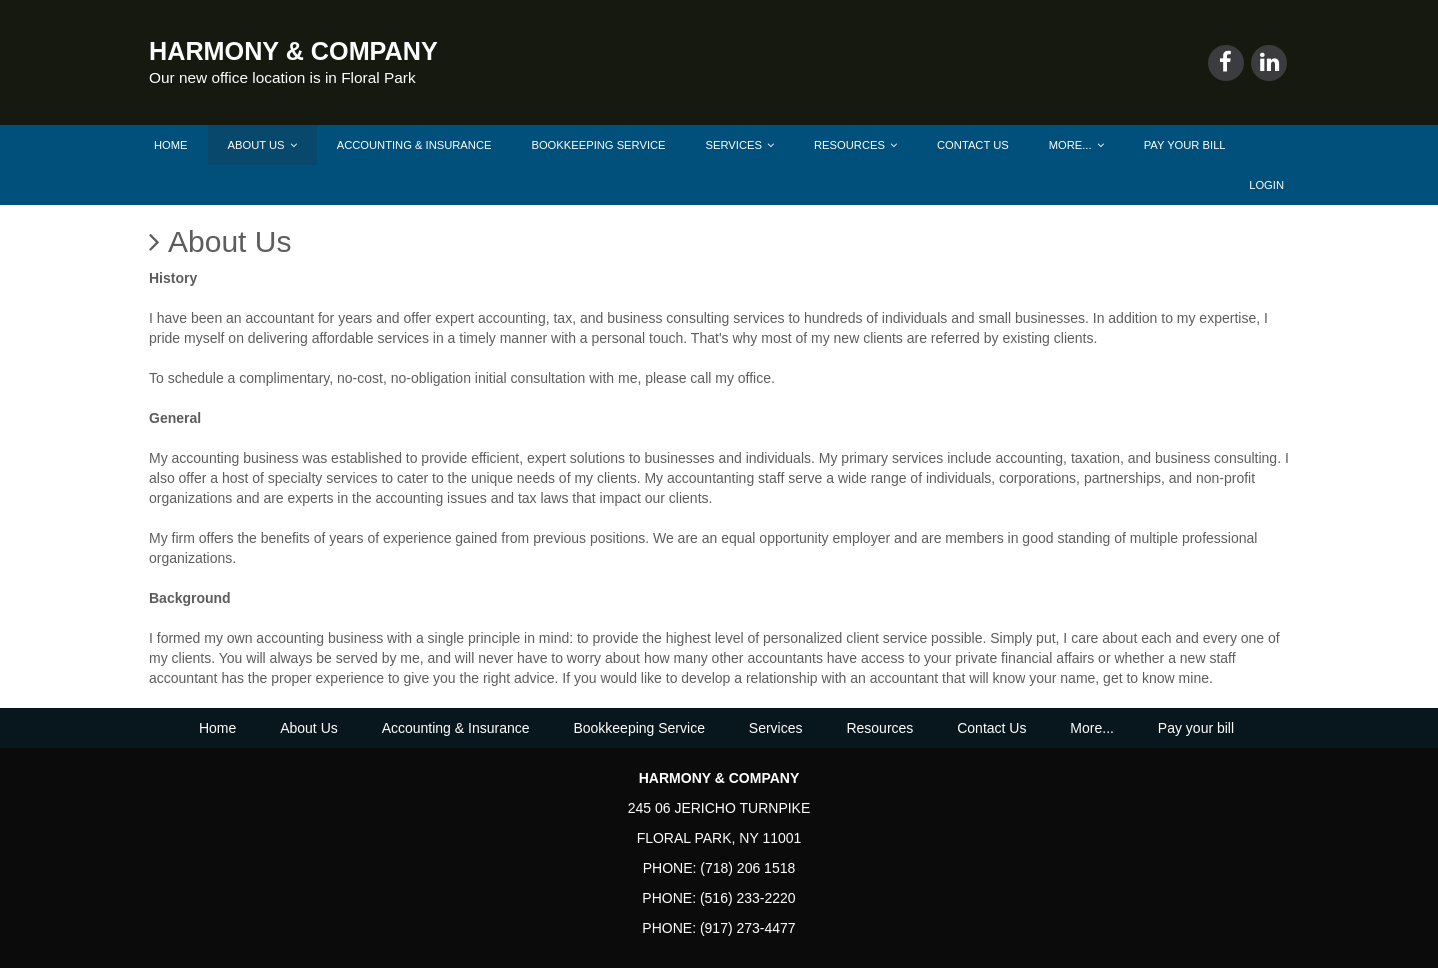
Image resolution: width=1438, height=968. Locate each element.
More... (1076, 145)
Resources (855, 145)
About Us (262, 145)
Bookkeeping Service (598, 145)
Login (1266, 185)
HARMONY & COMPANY (293, 51)
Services (740, 145)
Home (171, 145)
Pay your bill (1185, 145)
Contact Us (973, 145)
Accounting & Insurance (414, 145)
